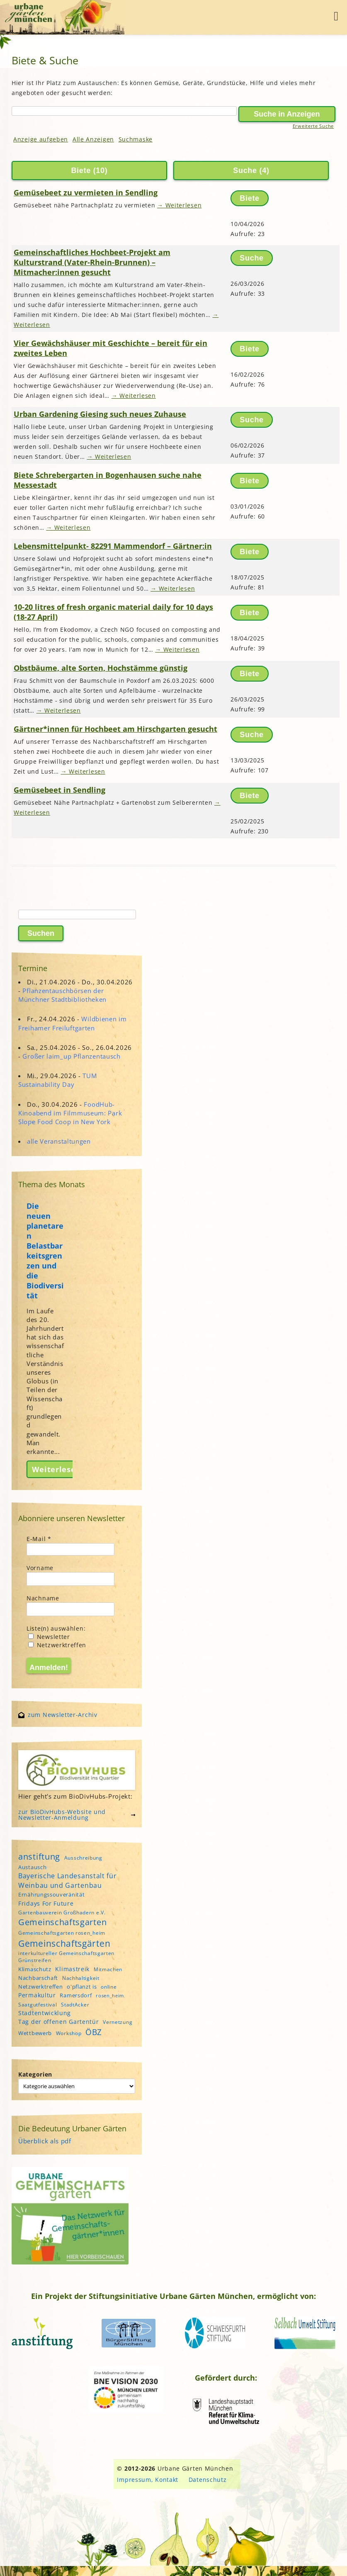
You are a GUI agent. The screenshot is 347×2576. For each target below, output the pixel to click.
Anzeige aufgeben (40, 139)
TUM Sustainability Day (57, 1079)
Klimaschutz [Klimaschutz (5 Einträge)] (34, 1969)
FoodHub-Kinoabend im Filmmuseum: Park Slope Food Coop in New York (70, 1113)
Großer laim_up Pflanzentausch (71, 1056)
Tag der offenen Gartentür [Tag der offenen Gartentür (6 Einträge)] (58, 2022)
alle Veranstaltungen (59, 1141)
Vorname (40, 1568)
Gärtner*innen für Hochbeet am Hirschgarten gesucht (115, 729)
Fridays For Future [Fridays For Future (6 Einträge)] (46, 1903)
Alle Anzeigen (93, 139)
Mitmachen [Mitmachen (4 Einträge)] (108, 1969)
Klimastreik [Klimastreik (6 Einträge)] (72, 1969)
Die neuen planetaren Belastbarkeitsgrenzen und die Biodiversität (45, 1250)
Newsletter (49, 1637)
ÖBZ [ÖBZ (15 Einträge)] (93, 2032)
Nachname (43, 1598)
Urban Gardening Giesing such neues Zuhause (100, 414)
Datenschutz (208, 2479)
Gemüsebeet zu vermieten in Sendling (86, 192)
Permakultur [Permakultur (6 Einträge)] (37, 1995)
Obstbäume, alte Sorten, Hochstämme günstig (100, 668)
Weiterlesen (56, 1469)
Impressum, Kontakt (147, 2479)
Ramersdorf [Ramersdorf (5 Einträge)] (76, 1995)
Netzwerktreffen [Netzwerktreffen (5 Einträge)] (40, 1986)
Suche (245, 170)
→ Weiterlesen (179, 205)
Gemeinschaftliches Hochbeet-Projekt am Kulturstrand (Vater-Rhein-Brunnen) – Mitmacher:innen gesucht (92, 262)
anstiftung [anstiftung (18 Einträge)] (39, 1856)
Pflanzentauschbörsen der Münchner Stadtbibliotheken (62, 994)
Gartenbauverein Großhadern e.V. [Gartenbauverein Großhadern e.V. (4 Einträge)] (62, 1912)
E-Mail (39, 1539)
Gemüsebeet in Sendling (59, 790)
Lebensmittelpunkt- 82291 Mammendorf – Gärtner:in (113, 546)
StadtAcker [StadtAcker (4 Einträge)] (75, 2004)
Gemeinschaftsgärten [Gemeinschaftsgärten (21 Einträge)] (64, 1943)
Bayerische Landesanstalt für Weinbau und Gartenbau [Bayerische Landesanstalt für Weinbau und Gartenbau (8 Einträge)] (67, 1880)
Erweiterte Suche (313, 126)
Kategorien (35, 2074)
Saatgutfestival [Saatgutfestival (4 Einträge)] (37, 2004)
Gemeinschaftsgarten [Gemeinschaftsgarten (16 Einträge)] (62, 1922)
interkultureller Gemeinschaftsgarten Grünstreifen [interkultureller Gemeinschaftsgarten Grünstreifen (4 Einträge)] (66, 1957)
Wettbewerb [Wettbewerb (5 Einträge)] (35, 2033)
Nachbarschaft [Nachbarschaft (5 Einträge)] (38, 1978)
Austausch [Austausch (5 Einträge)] (32, 1867)
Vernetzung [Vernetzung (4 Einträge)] (117, 2022)
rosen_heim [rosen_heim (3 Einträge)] (110, 1996)
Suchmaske (136, 139)
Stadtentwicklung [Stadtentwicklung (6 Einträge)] (44, 2013)
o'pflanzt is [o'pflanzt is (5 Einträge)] (82, 1986)
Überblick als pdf (44, 2141)
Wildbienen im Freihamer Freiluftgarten (72, 1023)
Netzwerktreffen (57, 1645)
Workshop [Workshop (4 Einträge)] (69, 2033)
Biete (81, 170)
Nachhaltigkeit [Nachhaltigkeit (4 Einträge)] (80, 1978)
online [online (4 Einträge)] (108, 1986)
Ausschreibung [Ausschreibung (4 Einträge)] (83, 1857)
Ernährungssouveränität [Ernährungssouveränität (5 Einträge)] (51, 1894)
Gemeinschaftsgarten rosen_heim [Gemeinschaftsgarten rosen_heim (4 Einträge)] (61, 1932)
